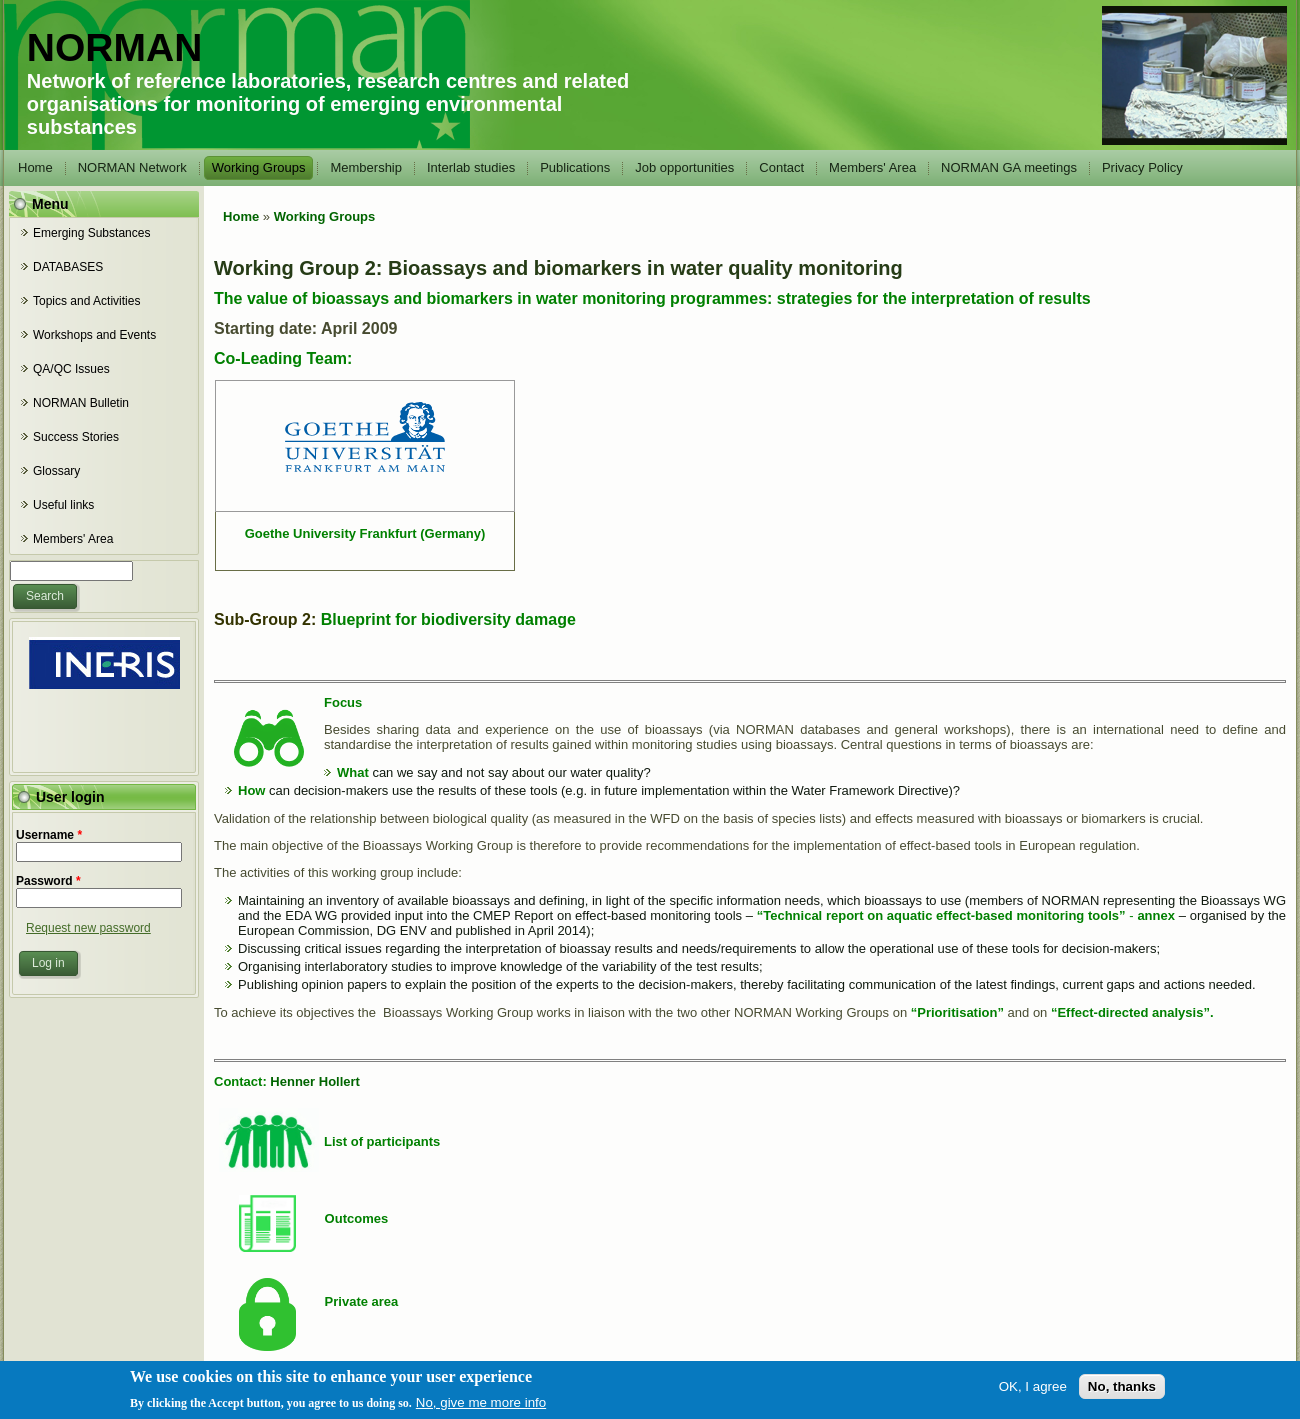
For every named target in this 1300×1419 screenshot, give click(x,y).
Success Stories (76, 437)
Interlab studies (471, 167)
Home (35, 167)
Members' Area (872, 167)
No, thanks (1122, 1387)
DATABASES (68, 267)
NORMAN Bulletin (81, 403)
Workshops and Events (94, 335)
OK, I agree (1033, 1387)
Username (49, 835)
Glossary (56, 471)
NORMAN (114, 47)
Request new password (88, 928)
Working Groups (259, 167)
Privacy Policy (1142, 167)
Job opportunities (684, 167)
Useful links (63, 505)
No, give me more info (481, 1403)
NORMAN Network (132, 167)
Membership (366, 167)
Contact (781, 167)
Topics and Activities (86, 301)
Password (48, 881)
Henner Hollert (315, 1081)
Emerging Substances (91, 233)
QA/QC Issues (71, 369)
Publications (575, 167)
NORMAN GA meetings (1009, 167)
